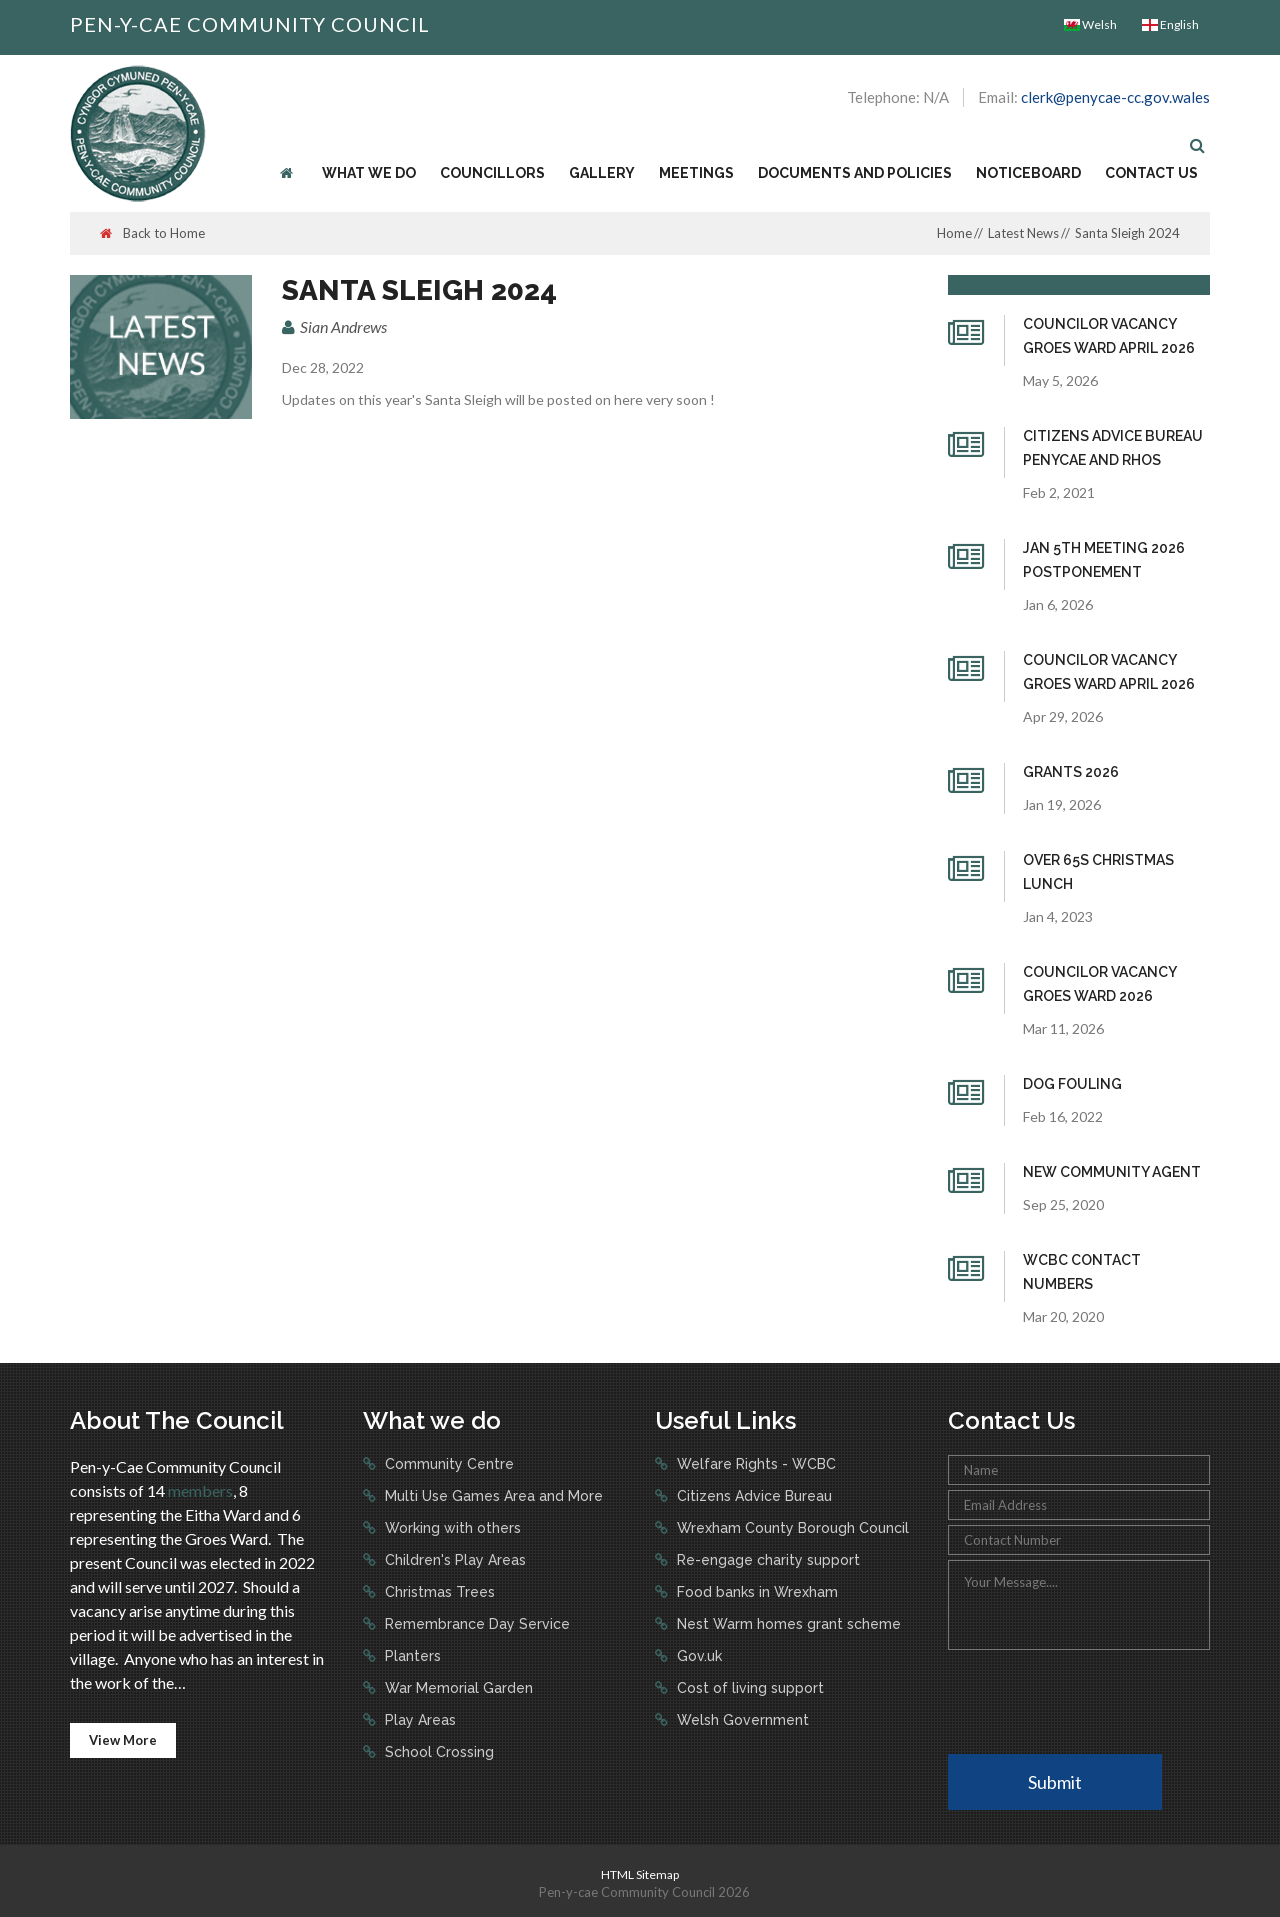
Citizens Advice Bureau (752, 1496)
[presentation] (1100, 1700)
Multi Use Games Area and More (492, 1496)
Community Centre (447, 1464)
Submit (1055, 1782)
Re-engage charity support (766, 1560)
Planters (411, 1656)
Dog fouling (1072, 1084)
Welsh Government (741, 1720)
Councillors (492, 173)
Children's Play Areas (453, 1560)
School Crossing (437, 1752)
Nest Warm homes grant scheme (787, 1624)
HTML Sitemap (640, 1874)
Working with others (451, 1528)
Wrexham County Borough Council (791, 1528)
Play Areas (418, 1720)
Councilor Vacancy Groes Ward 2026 (1099, 984)
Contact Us (1151, 173)
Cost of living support (748, 1688)
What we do (369, 173)
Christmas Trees (438, 1592)
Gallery (602, 173)
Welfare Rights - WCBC (754, 1464)
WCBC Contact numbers (1082, 1272)
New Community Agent (1112, 1172)
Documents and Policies (855, 173)
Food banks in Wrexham (755, 1592)
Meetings (696, 173)
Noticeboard (1028, 173)
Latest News (1023, 233)
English (1170, 24)
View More (123, 1740)
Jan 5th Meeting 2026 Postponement (1104, 560)
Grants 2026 (1071, 772)
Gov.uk (697, 1656)
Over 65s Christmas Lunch (1098, 872)
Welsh (1090, 24)
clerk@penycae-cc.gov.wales (1115, 97)
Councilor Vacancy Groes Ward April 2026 (1109, 336)
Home (954, 233)
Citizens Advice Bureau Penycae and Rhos (1113, 448)
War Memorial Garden (457, 1688)
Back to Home (152, 233)
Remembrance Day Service (475, 1624)
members (200, 1490)
